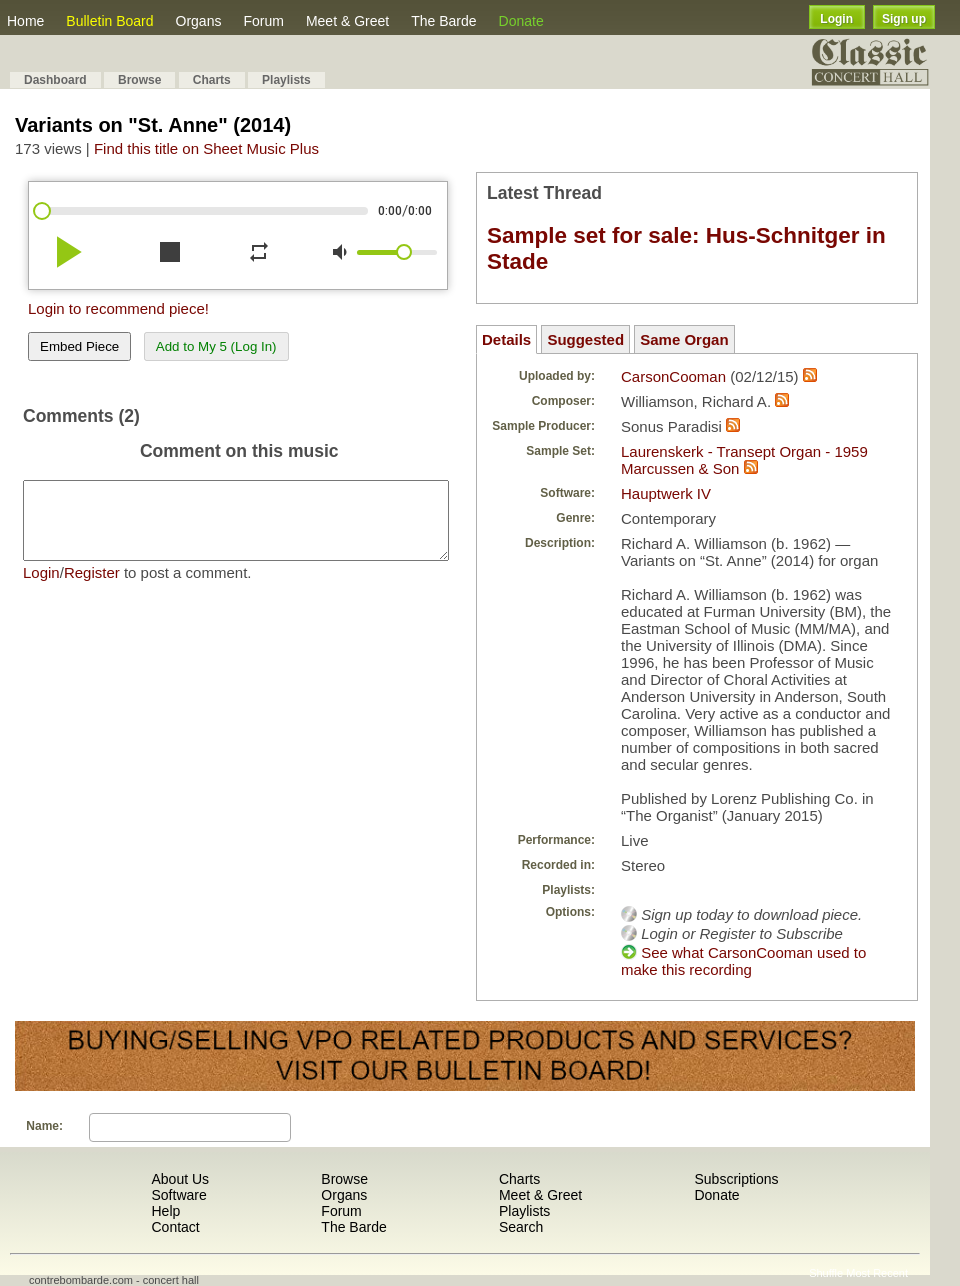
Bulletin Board (109, 21)
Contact (175, 1227)
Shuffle (826, 1273)
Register (92, 587)
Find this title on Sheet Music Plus (206, 148)
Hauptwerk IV (666, 493)
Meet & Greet (347, 21)
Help (165, 1211)
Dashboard (55, 80)
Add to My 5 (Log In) (216, 346)
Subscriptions (736, 1179)
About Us (180, 1179)
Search (521, 1227)
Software (178, 1195)
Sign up (904, 19)
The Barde (443, 21)
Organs (199, 21)
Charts (212, 80)
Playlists (286, 80)
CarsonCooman (673, 376)
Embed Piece (79, 346)
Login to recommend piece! (118, 308)
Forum (263, 21)
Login (836, 19)
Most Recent (877, 1273)
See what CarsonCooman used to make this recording (743, 961)
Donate (521, 21)
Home (25, 21)
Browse (139, 80)
